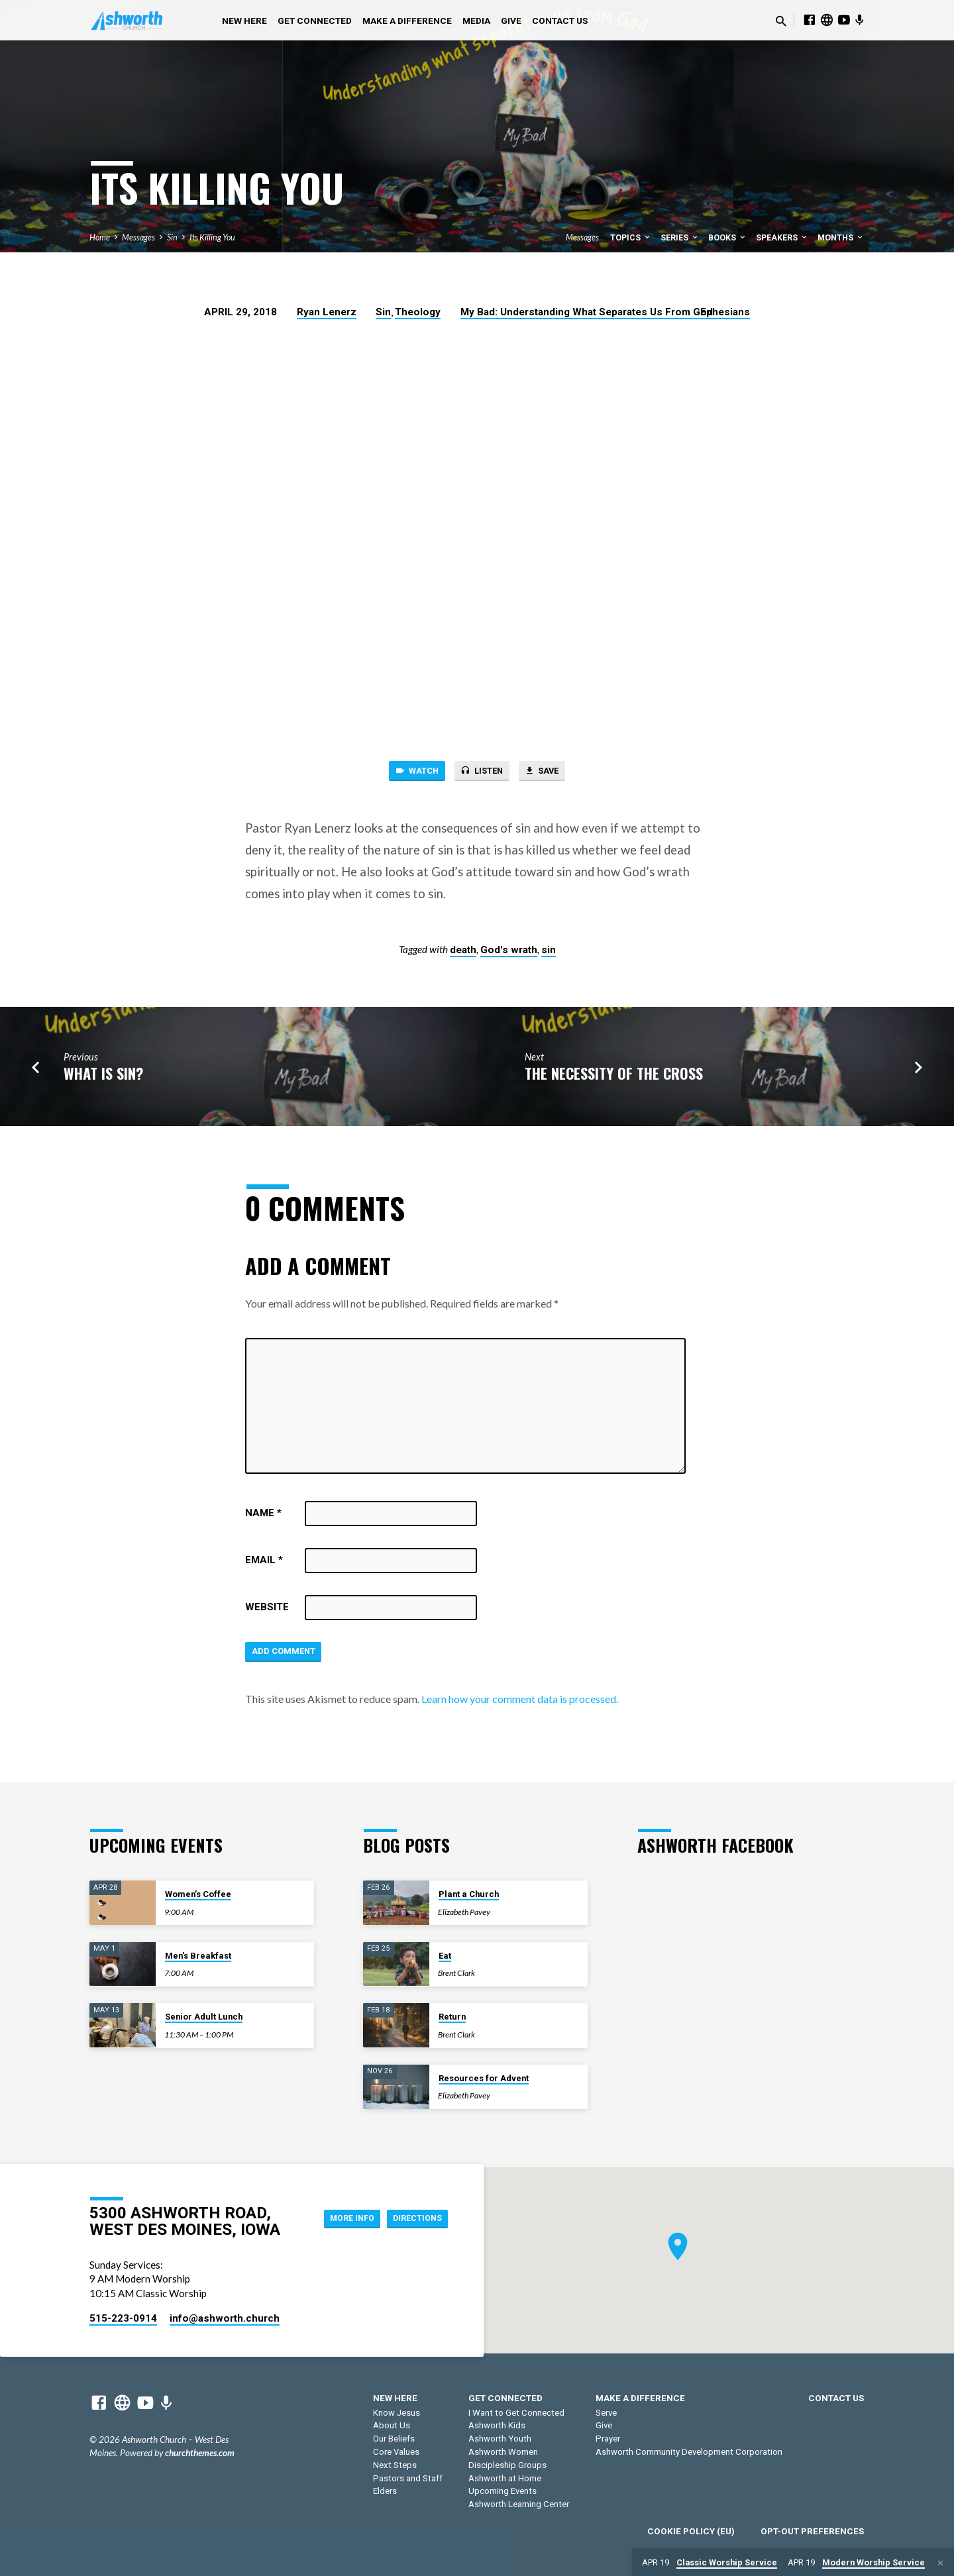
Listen (481, 772)
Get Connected (315, 20)
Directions (413, 2217)
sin (548, 952)
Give (511, 20)
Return (452, 2017)
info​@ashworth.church (225, 2318)
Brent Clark (456, 1973)
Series (680, 237)
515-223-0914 (123, 2318)
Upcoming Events (502, 2491)
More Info (338, 2217)
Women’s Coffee (198, 1894)
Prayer (608, 2439)
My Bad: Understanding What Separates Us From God (586, 312)
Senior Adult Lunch (203, 2017)
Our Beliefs (394, 2439)
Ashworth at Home (504, 2478)
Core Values (396, 2452)
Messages (138, 237)
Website (267, 1610)
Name (263, 1516)
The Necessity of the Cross (614, 1076)
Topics (631, 237)
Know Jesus (396, 2413)
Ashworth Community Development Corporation (689, 2452)
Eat (445, 1956)
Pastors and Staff (408, 2478)
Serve (606, 2413)
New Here (244, 20)
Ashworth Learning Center (518, 2504)
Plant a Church (469, 1894)
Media (476, 20)
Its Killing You (212, 237)
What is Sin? (103, 1076)
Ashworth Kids (496, 2425)
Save (550, 772)
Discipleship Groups (507, 2465)
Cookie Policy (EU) (691, 2531)
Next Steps (395, 2465)
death (463, 952)
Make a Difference (407, 20)
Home (99, 237)
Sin (172, 237)
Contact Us (560, 20)
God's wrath (508, 952)
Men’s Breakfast (198, 1956)
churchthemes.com (200, 2452)
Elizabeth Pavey (464, 1912)
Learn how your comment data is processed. (519, 1705)
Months (841, 237)
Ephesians (725, 312)
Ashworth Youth (499, 2439)
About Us (391, 2425)
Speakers (782, 237)
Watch (407, 772)
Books (727, 237)
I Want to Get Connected (516, 2413)
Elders (385, 2491)
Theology (418, 312)
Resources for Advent (484, 2078)
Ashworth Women (503, 2452)
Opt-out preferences (812, 2531)
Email (264, 1563)
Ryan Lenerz (326, 312)
